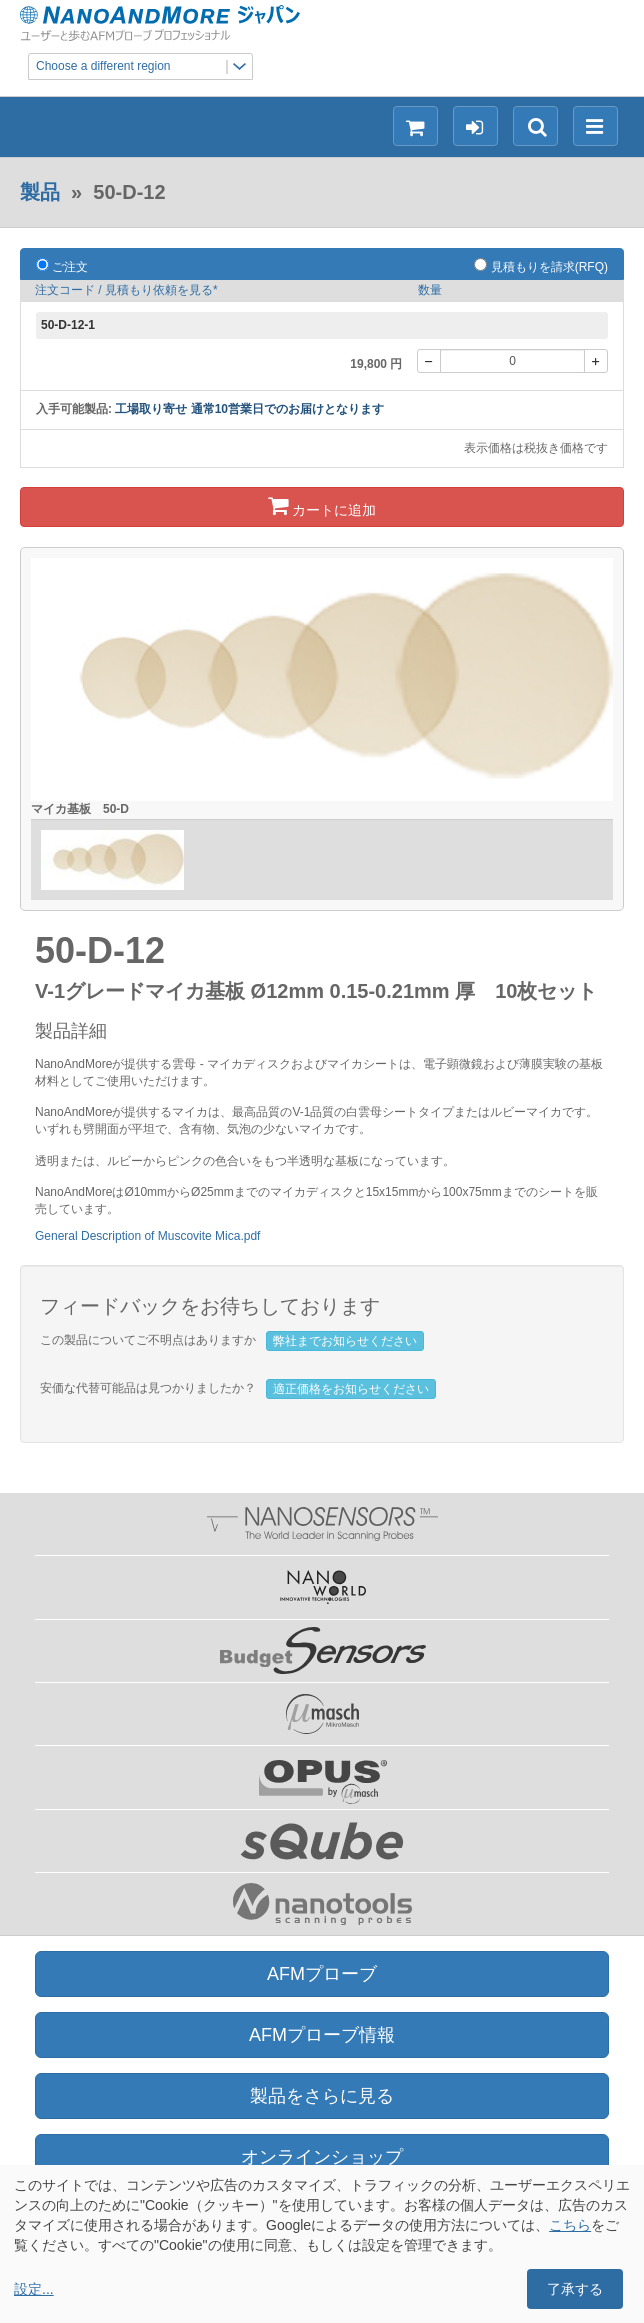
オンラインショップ (322, 2157)
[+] (596, 361)
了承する (575, 2289)
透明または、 (71, 1161)
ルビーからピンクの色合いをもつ (197, 1161)
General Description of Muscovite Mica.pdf (147, 1236)
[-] (429, 361)
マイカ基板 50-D (80, 809)
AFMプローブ (322, 1974)
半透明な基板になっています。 (371, 1161)
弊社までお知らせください (345, 1341)
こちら (570, 2225)
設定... (34, 2289)
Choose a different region (144, 66)
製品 (40, 192)
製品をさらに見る (322, 2096)
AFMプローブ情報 (322, 2035)
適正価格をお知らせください (351, 1389)
